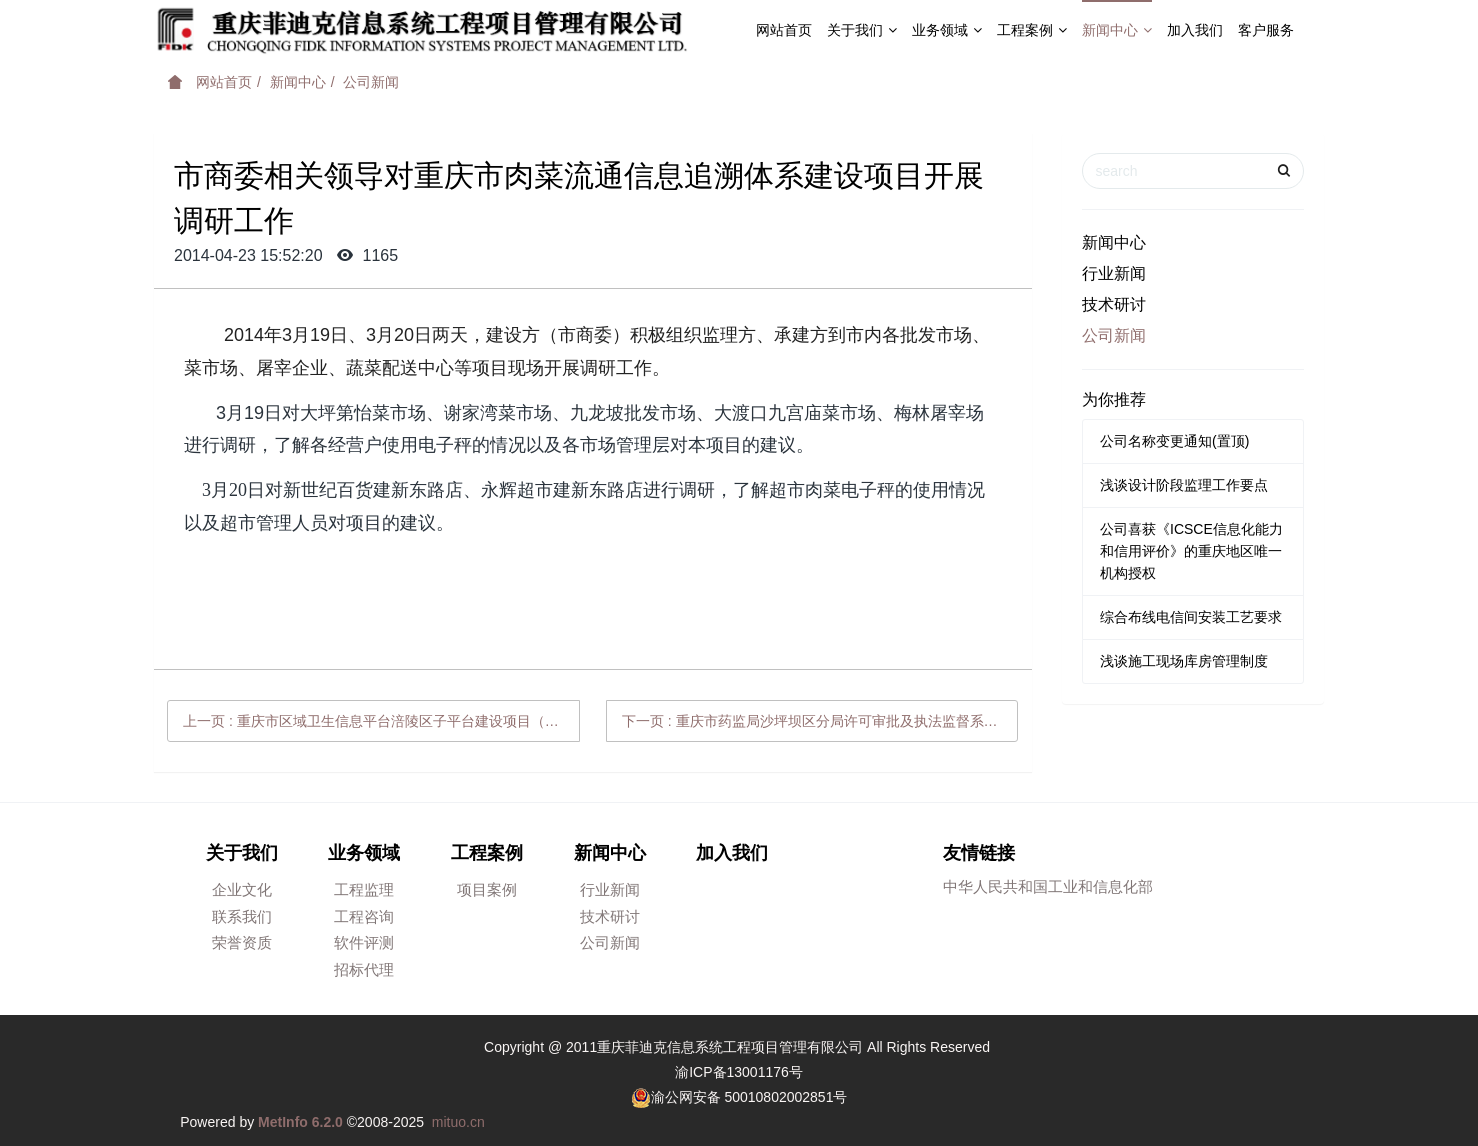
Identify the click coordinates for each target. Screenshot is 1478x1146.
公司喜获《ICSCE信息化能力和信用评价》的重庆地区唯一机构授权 (1191, 551)
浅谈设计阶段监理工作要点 (1184, 485)
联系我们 (242, 916)
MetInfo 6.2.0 (300, 1122)
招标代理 (364, 969)
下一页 (820, 721)
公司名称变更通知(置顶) (1174, 441)
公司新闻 (371, 82)
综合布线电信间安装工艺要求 (1191, 617)
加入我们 (1195, 30)
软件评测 (364, 942)
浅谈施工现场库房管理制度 (1184, 661)
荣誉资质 (242, 942)
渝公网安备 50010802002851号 (749, 1097)
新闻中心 (1117, 30)
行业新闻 (1114, 273)
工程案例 (1032, 30)
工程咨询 (364, 916)
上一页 (381, 721)
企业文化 (242, 889)
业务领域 (947, 30)
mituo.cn (458, 1122)
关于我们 (862, 30)
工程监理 (364, 889)
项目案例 (487, 889)
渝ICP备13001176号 (739, 1072)
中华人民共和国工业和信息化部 (1048, 886)
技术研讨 (1114, 304)
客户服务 (1266, 30)
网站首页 (784, 30)
